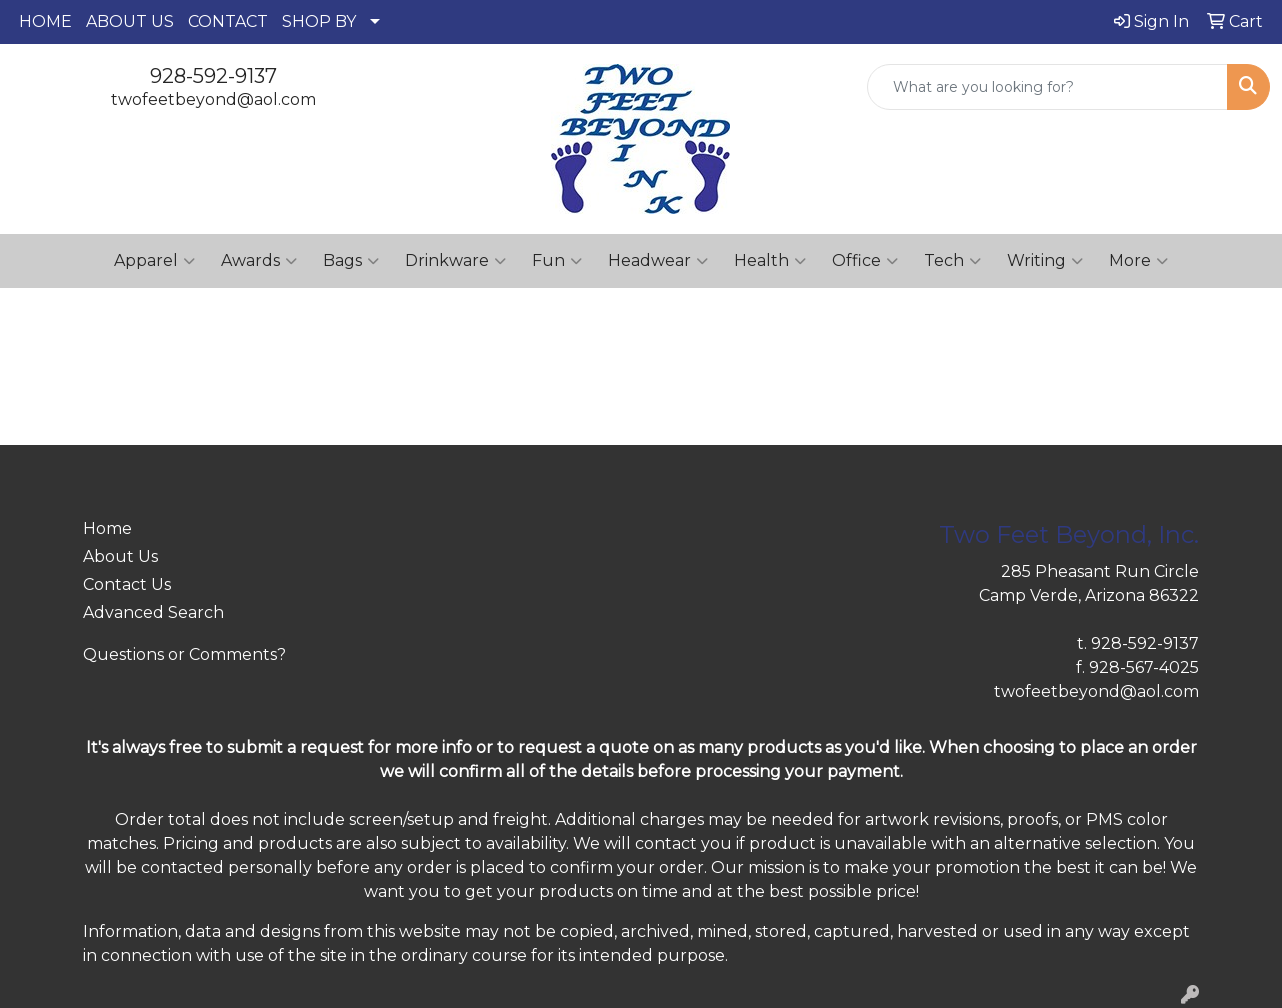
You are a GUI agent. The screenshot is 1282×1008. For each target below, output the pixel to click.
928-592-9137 (213, 76)
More (1138, 261)
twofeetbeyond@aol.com (213, 99)
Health (770, 261)
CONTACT (228, 21)
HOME (45, 21)
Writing (1045, 261)
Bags (351, 261)
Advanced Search (153, 612)
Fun (557, 261)
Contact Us (127, 584)
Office (865, 261)
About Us (120, 556)
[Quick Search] (1047, 87)
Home (107, 528)
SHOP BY (319, 21)
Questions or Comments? (184, 654)
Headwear (658, 261)
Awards (259, 261)
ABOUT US (130, 21)
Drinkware (455, 261)
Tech (952, 261)
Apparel (154, 261)
